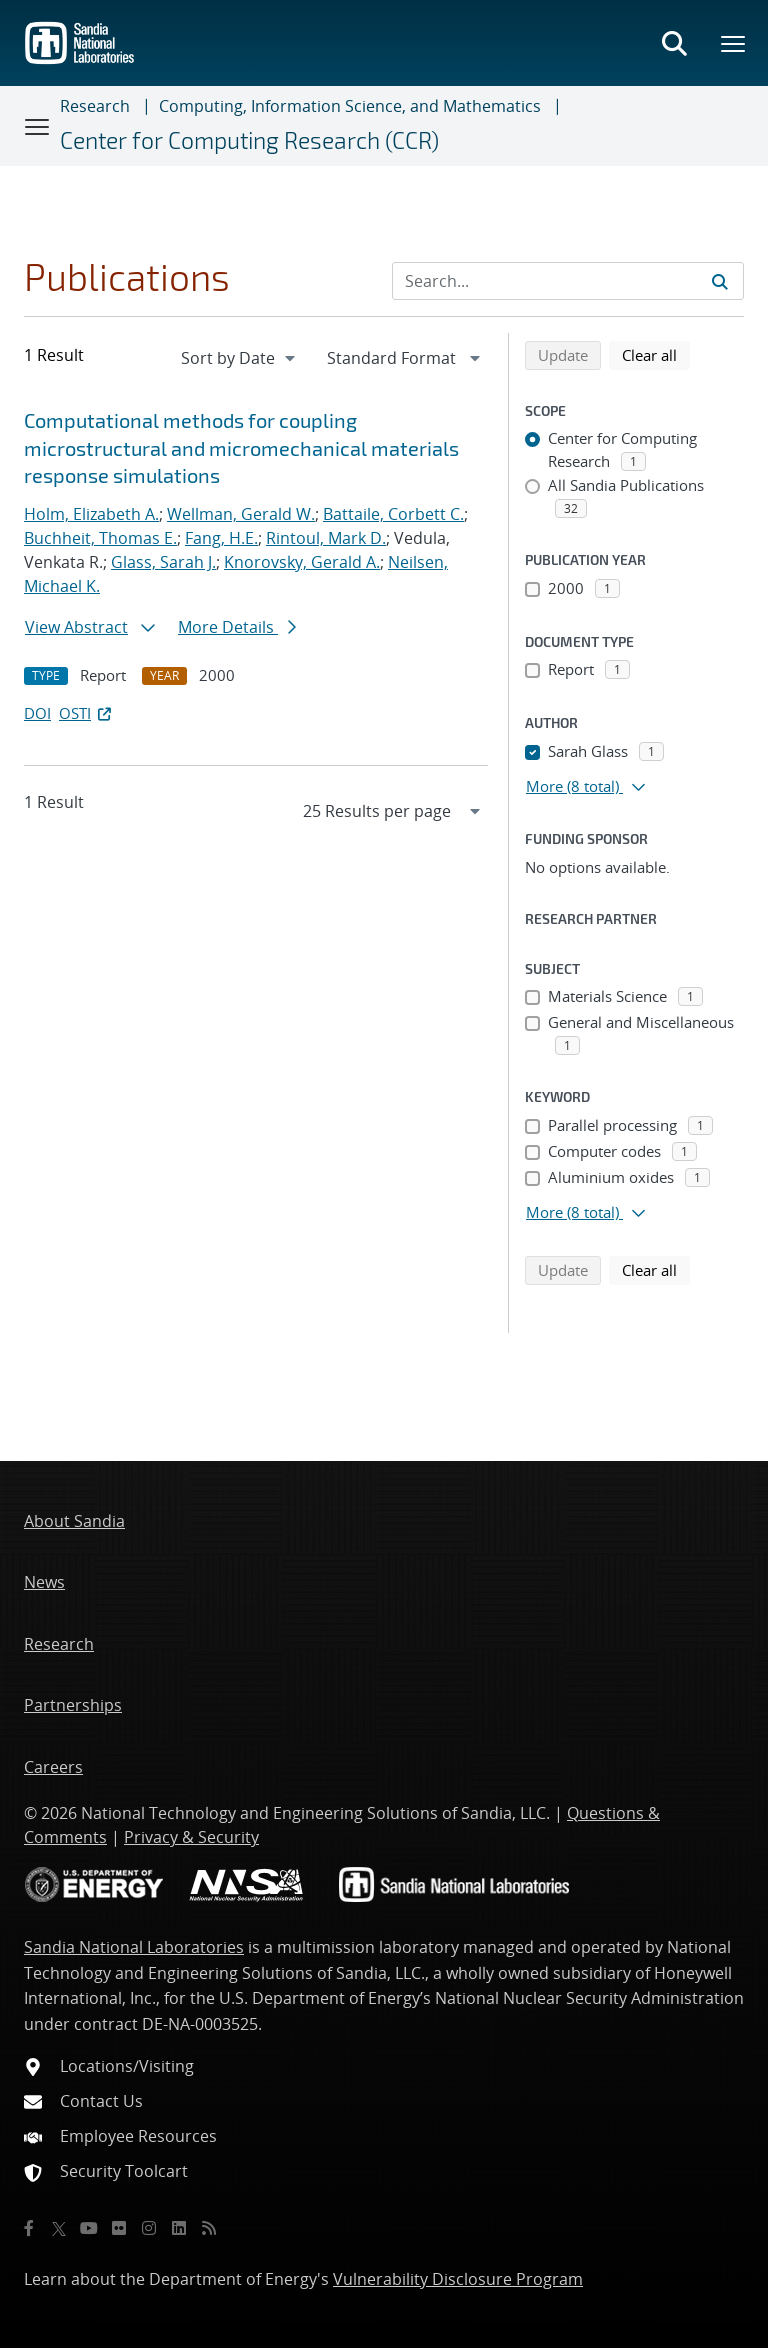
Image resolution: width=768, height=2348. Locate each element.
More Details (237, 627)
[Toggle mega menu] (734, 43)
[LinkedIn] (179, 2228)
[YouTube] (89, 2228)
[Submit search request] (720, 281)
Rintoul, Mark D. (326, 538)
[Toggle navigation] (38, 126)
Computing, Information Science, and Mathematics (350, 106)
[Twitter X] (59, 2228)
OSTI (87, 713)
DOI (37, 713)
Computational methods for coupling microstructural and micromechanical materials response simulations (241, 447)
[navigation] (240, 358)
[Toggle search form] (674, 43)
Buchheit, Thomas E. (100, 538)
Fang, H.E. (221, 538)
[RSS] (209, 2228)
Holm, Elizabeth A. (91, 514)
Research (95, 106)
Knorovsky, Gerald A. (302, 562)
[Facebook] (29, 2228)
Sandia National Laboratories (134, 1947)
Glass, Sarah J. (163, 562)
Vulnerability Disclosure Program (458, 2279)
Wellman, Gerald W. (241, 514)
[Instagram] (149, 2228)
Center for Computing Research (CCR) (249, 140)
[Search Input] (568, 281)
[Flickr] (119, 2228)
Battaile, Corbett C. (393, 514)
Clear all (656, 354)
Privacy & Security (191, 1837)
